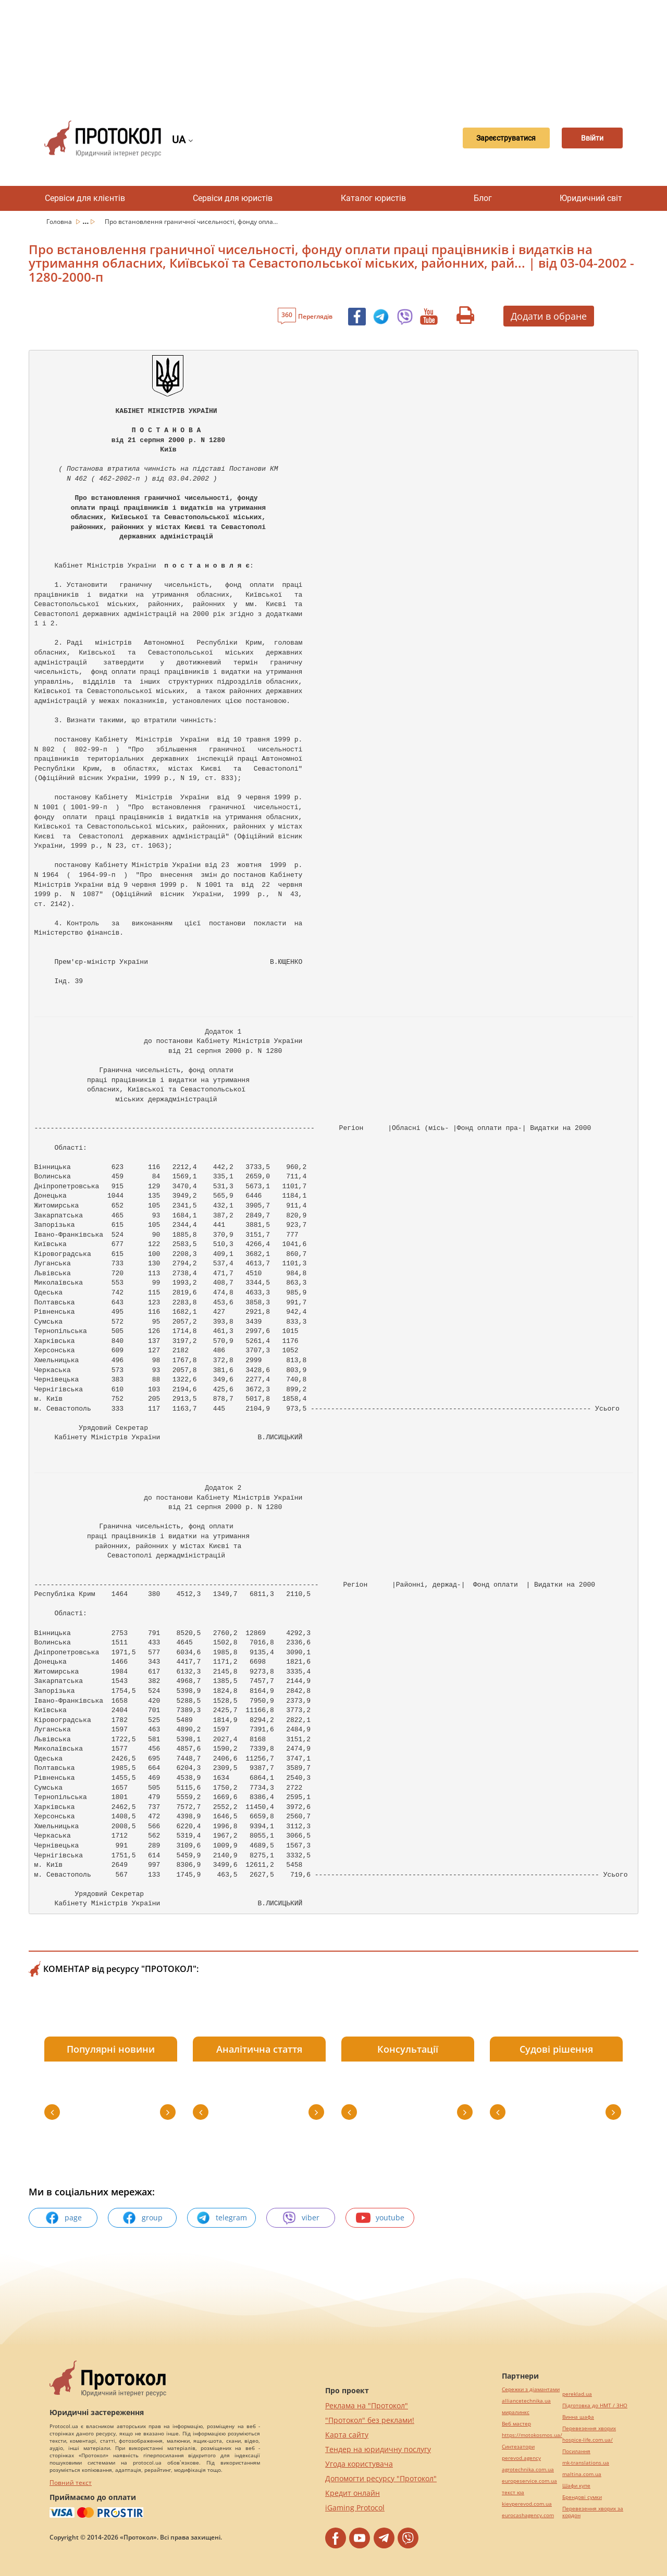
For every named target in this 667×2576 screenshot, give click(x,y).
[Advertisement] (333, 52)
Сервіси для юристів (233, 198)
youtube (380, 2217)
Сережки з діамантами (531, 2389)
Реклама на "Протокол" (366, 2405)
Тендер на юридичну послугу (378, 2449)
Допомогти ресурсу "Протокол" (381, 2478)
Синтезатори (518, 2446)
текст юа (513, 2492)
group (142, 2217)
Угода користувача (359, 2464)
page (63, 2217)
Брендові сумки (582, 2497)
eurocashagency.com (528, 2515)
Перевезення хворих (589, 2428)
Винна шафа (578, 2417)
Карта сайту (346, 2435)
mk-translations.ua (585, 2462)
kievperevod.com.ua (527, 2503)
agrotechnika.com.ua (528, 2469)
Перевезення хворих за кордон (592, 2512)
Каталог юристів (373, 198)
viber (300, 2217)
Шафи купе (576, 2485)
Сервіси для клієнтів (85, 198)
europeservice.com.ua (529, 2481)
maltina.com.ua (581, 2474)
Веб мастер (516, 2423)
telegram (221, 2217)
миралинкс (515, 2412)
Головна (59, 221)
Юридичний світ (591, 198)
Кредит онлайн (352, 2493)
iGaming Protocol (355, 2507)
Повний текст (71, 2482)
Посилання (576, 2451)
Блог (483, 198)
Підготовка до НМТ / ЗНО (594, 2405)
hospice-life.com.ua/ (587, 2439)
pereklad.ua (577, 2394)
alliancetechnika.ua (526, 2400)
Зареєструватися (488, 138)
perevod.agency (521, 2458)
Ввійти (586, 138)
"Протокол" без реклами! (369, 2420)
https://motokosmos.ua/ (532, 2435)
